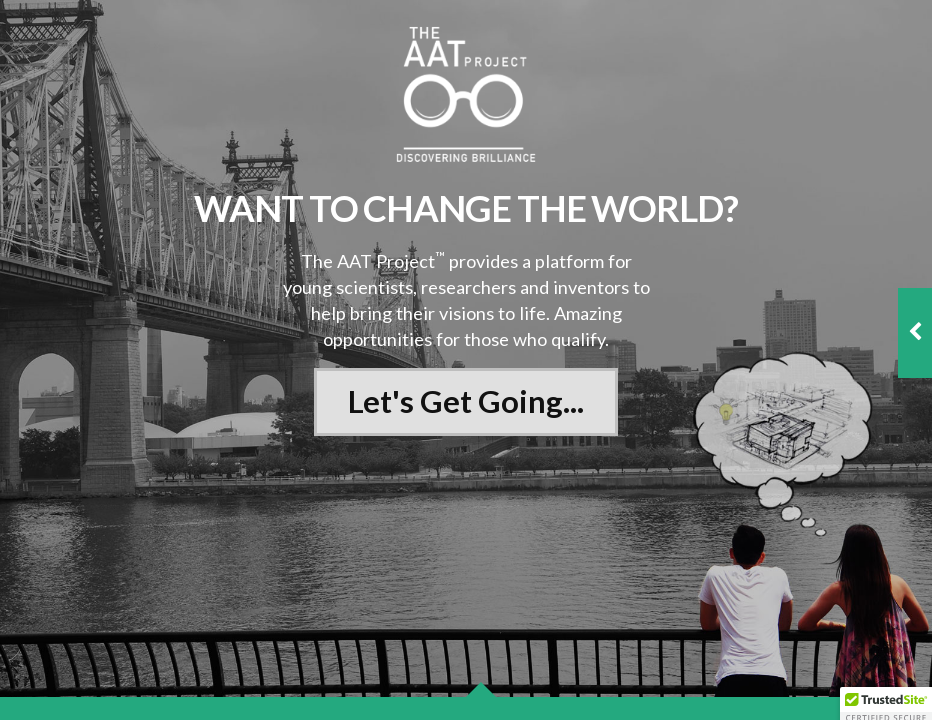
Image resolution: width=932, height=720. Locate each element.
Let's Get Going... (466, 401)
